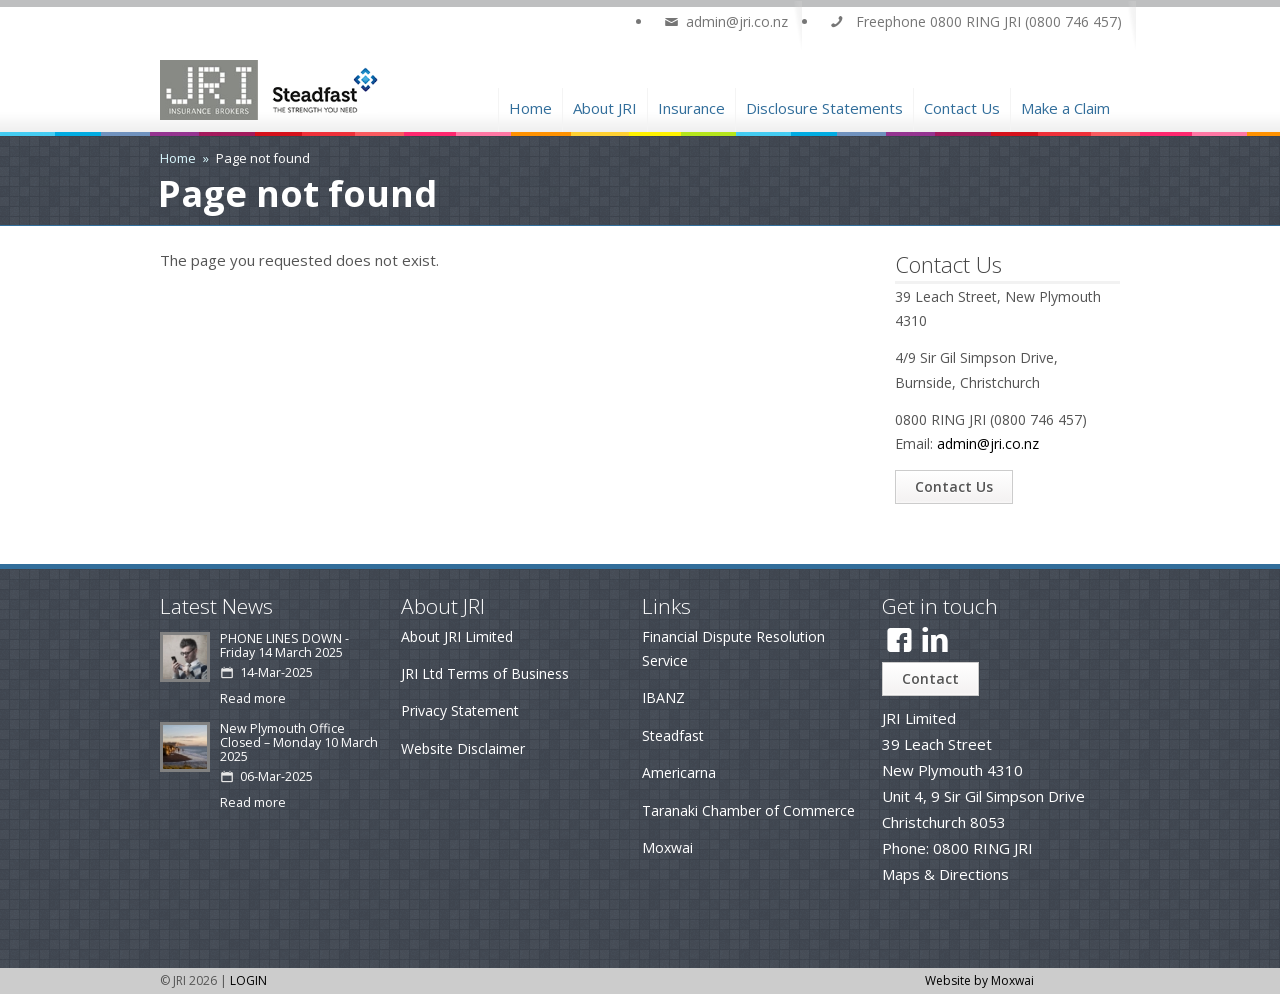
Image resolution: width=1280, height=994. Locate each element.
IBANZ (663, 697)
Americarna (679, 772)
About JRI (605, 105)
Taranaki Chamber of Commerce (748, 810)
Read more (253, 698)
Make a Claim (1065, 105)
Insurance (691, 105)
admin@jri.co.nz (988, 443)
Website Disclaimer (463, 748)
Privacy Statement (460, 710)
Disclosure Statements (824, 105)
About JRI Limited (457, 636)
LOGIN (248, 980)
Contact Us (962, 105)
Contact (930, 678)
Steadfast (673, 735)
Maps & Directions (945, 874)
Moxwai (667, 847)
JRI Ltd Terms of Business (485, 673)
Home (530, 105)
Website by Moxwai (979, 980)
